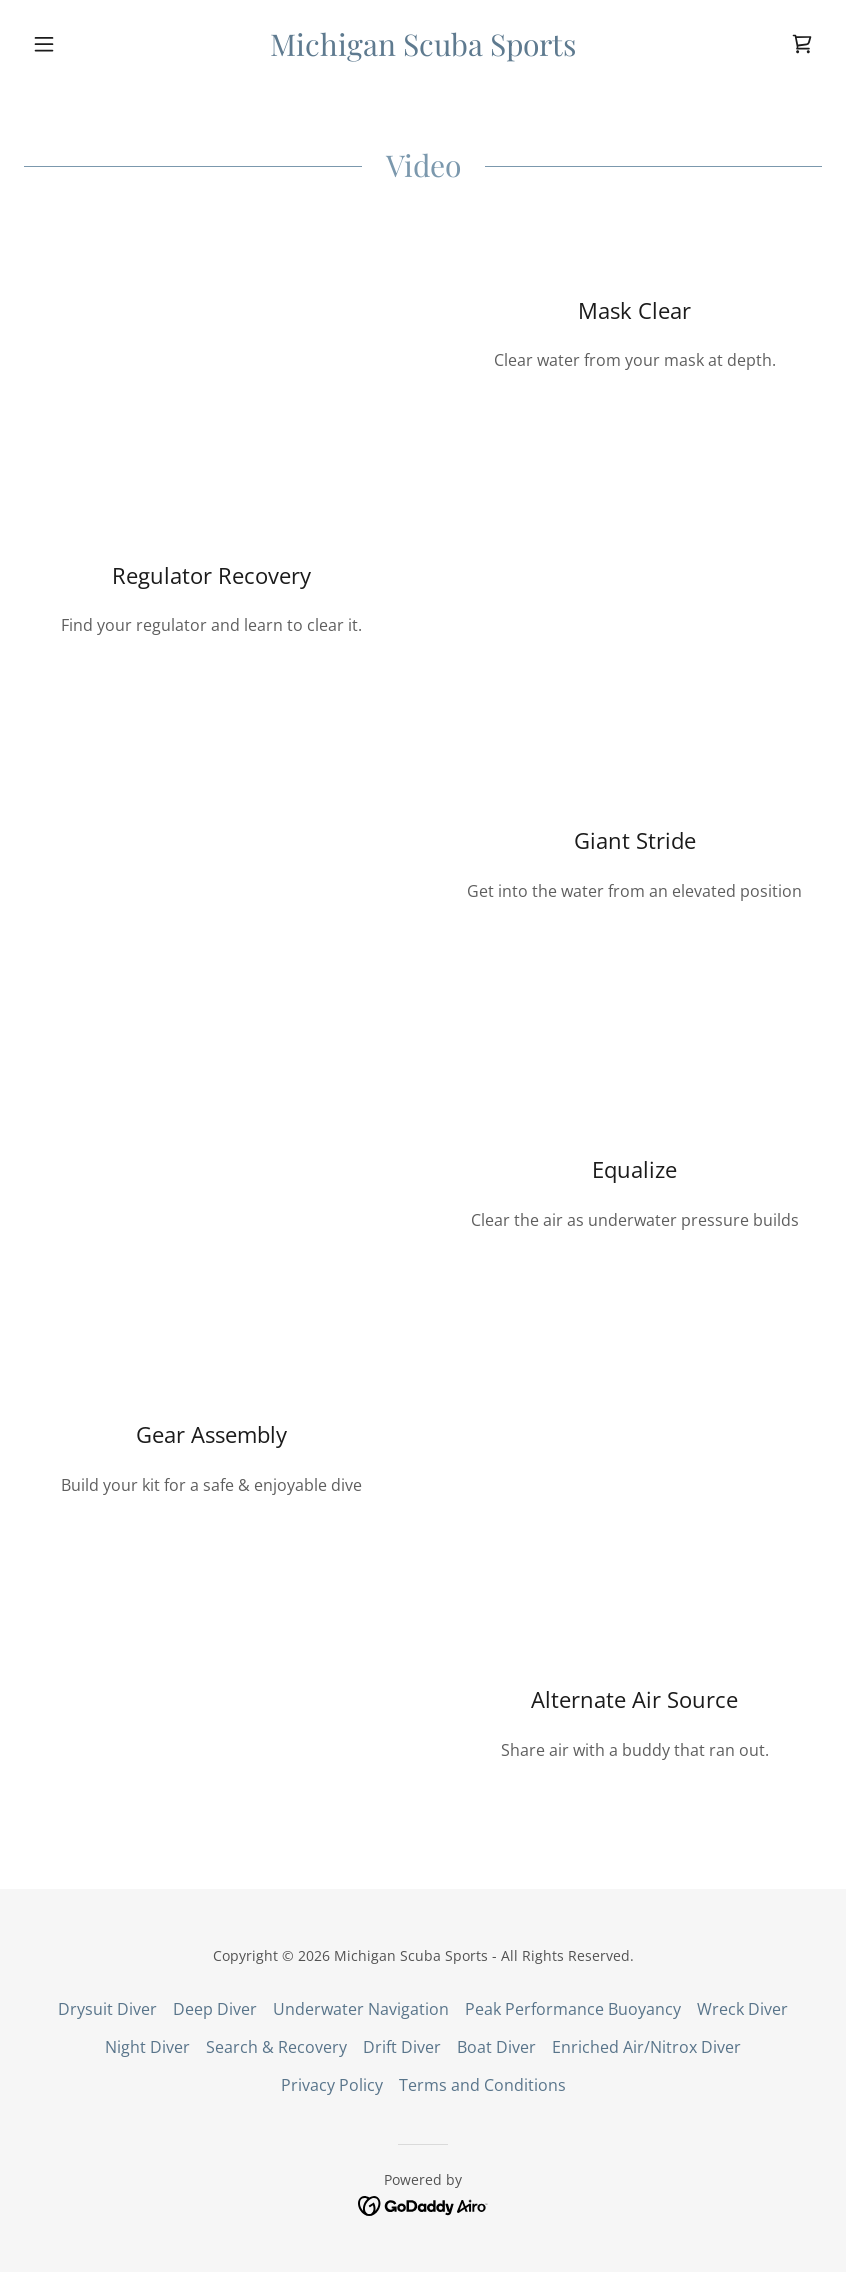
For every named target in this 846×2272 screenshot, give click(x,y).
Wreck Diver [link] (742, 2009)
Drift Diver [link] (402, 2047)
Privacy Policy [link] (332, 2085)
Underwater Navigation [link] (361, 2009)
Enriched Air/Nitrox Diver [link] (646, 2047)
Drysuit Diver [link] (107, 2009)
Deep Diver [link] (215, 2009)
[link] (423, 50)
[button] (84, 44)
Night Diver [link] (147, 2047)
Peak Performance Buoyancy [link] (573, 2009)
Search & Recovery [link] (276, 2047)
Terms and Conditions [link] (482, 2085)
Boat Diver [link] (496, 2047)
